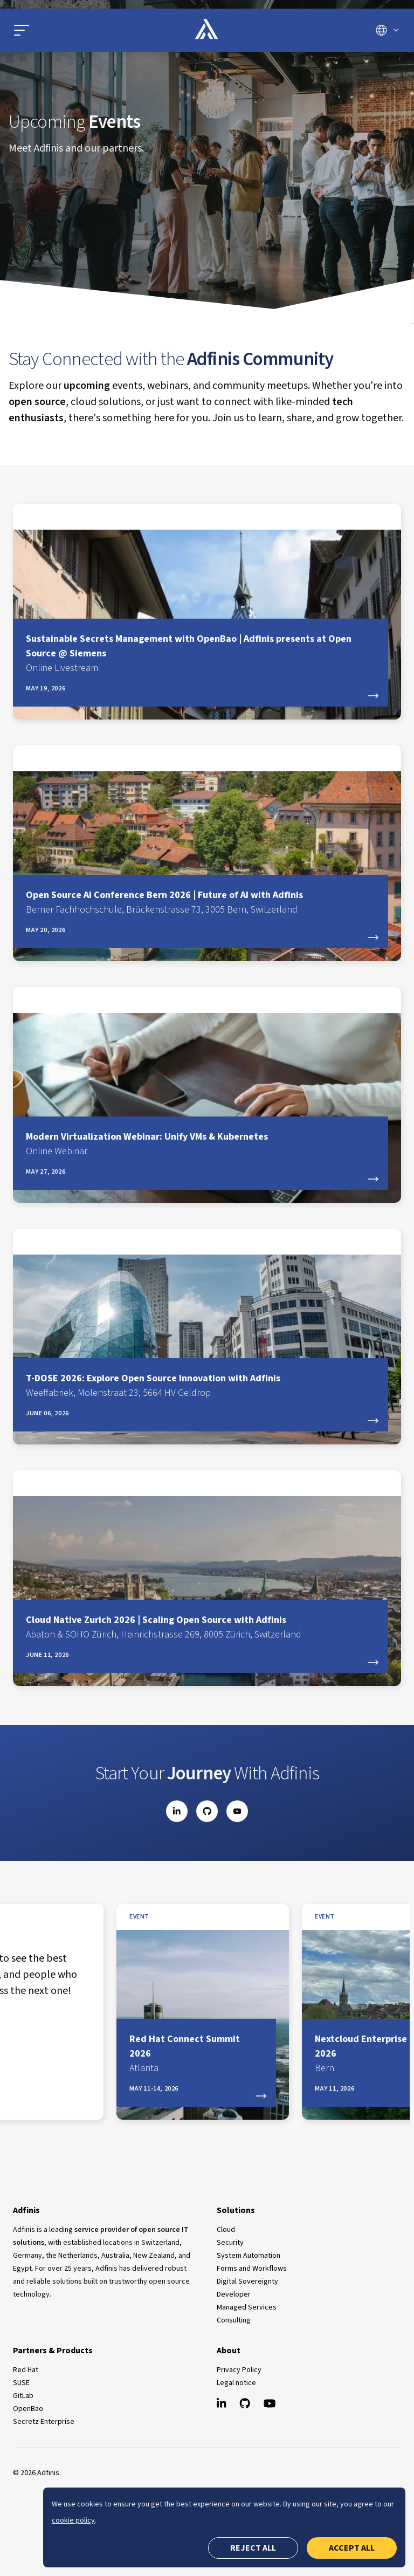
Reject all (253, 2548)
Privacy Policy (239, 2370)
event (115, 1917)
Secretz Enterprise (43, 2421)
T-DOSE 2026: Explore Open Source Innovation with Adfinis (200, 1386)
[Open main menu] (75, 30)
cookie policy (73, 2520)
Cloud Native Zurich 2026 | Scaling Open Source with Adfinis (200, 1627)
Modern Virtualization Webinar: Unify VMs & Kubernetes (200, 1144)
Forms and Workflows (252, 2268)
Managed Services (247, 2307)
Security (230, 2242)
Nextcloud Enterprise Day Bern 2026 (172, 2053)
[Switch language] (387, 30)
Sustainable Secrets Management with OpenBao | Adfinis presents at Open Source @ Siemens (200, 653)
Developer (234, 2294)
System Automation (248, 2255)
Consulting (234, 2320)
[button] (21, 30)
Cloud (226, 2229)
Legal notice (236, 2383)
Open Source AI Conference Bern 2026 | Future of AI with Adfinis (200, 902)
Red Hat (25, 2370)
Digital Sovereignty (247, 2281)
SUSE (21, 2383)
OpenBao (28, 2408)
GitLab (23, 2395)
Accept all (352, 2548)
